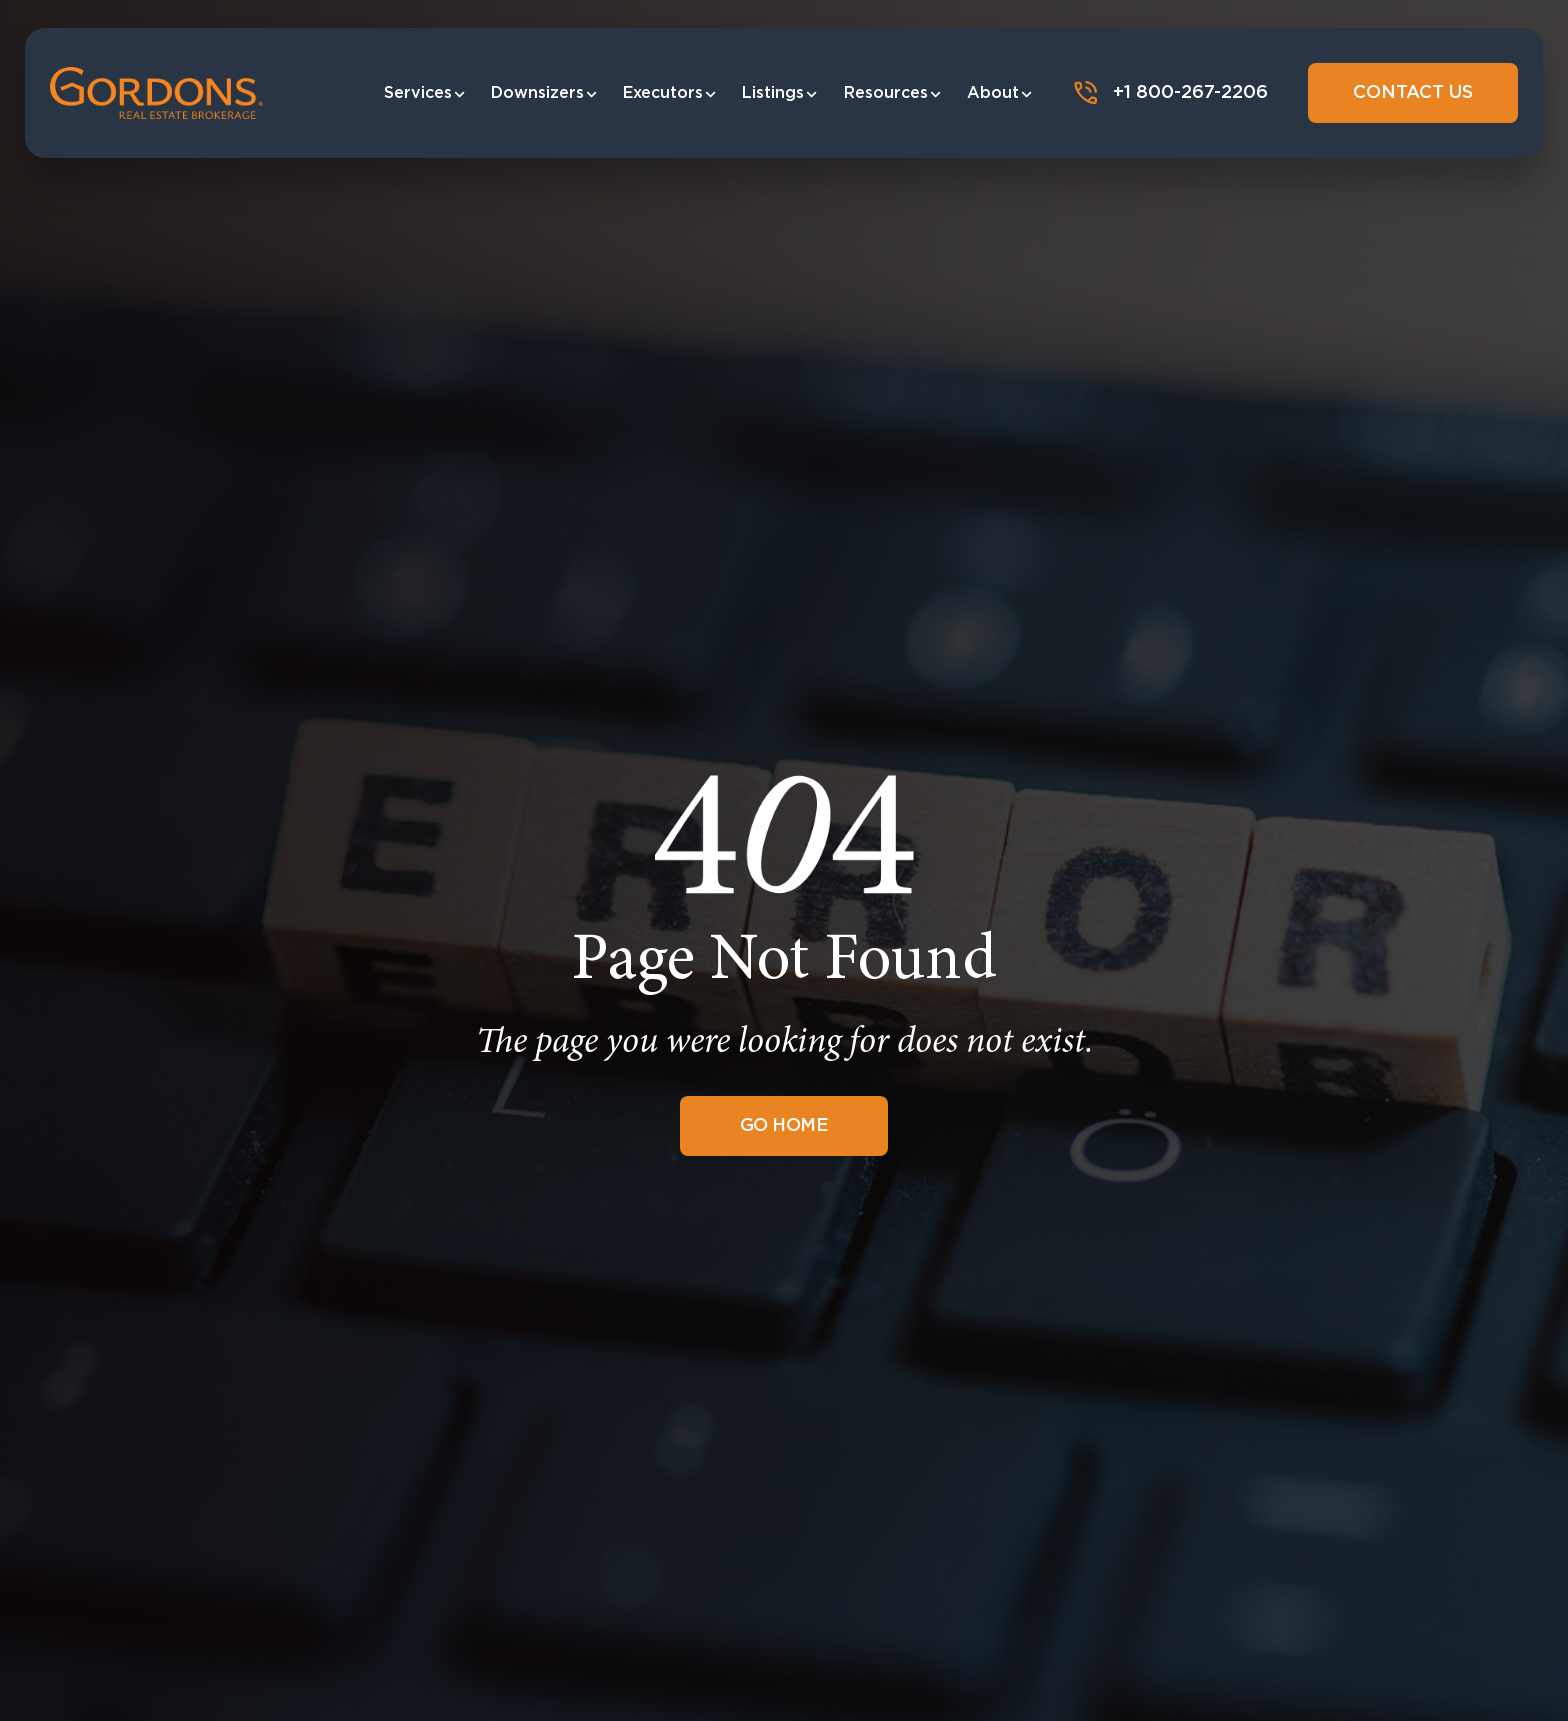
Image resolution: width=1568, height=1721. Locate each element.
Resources (893, 93)
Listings (780, 93)
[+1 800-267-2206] (1086, 93)
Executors (670, 93)
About (1000, 93)
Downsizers (545, 93)
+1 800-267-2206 (1190, 93)
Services (425, 93)
